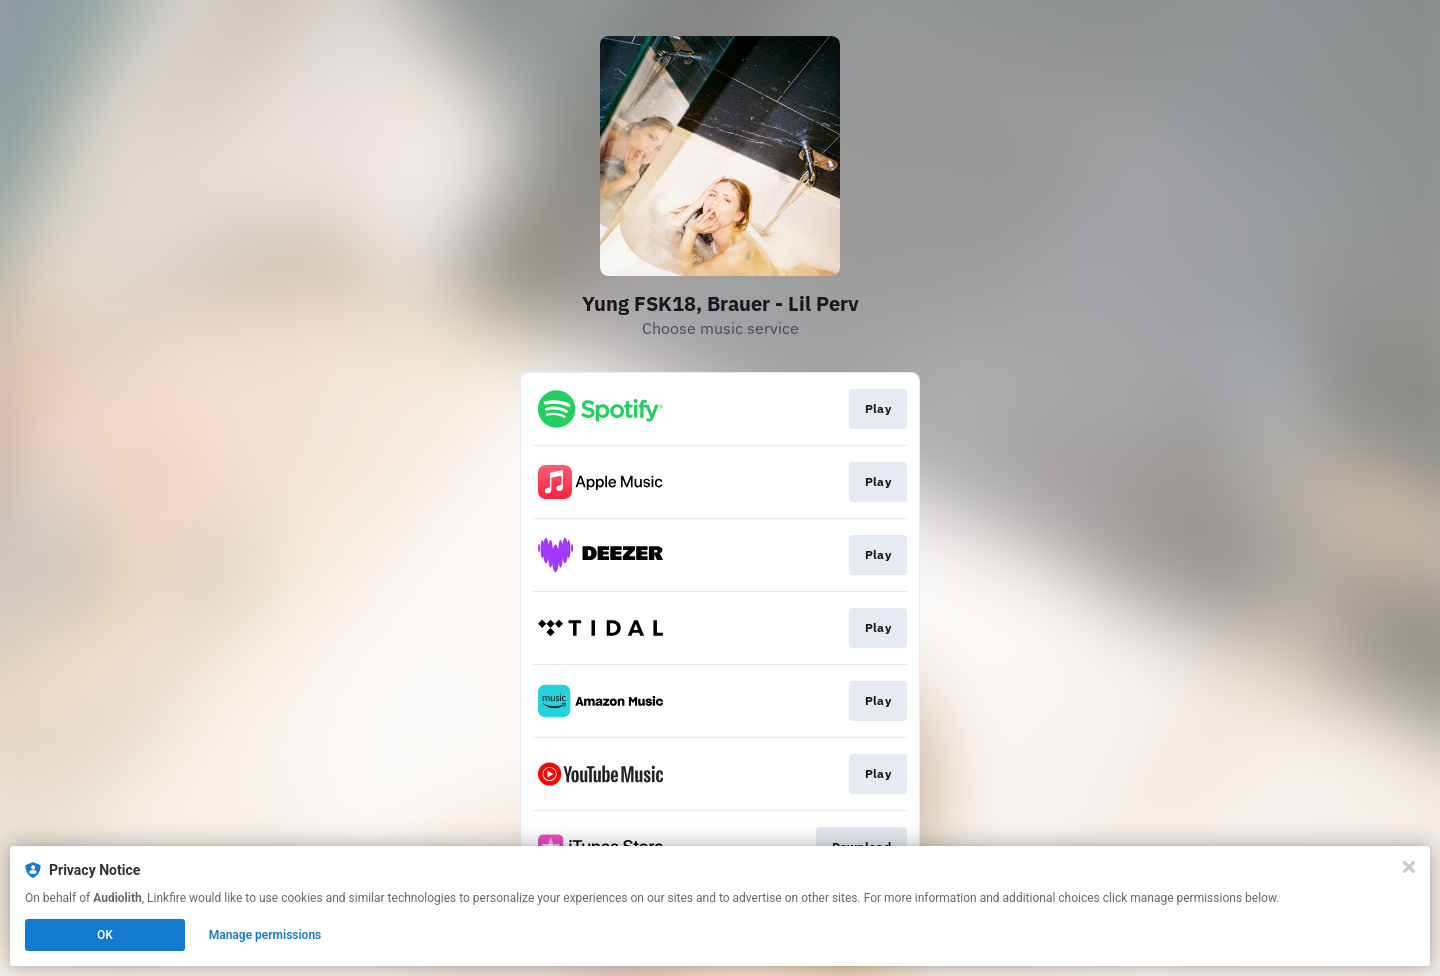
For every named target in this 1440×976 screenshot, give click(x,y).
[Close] (1409, 867)
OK (105, 935)
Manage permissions (265, 935)
